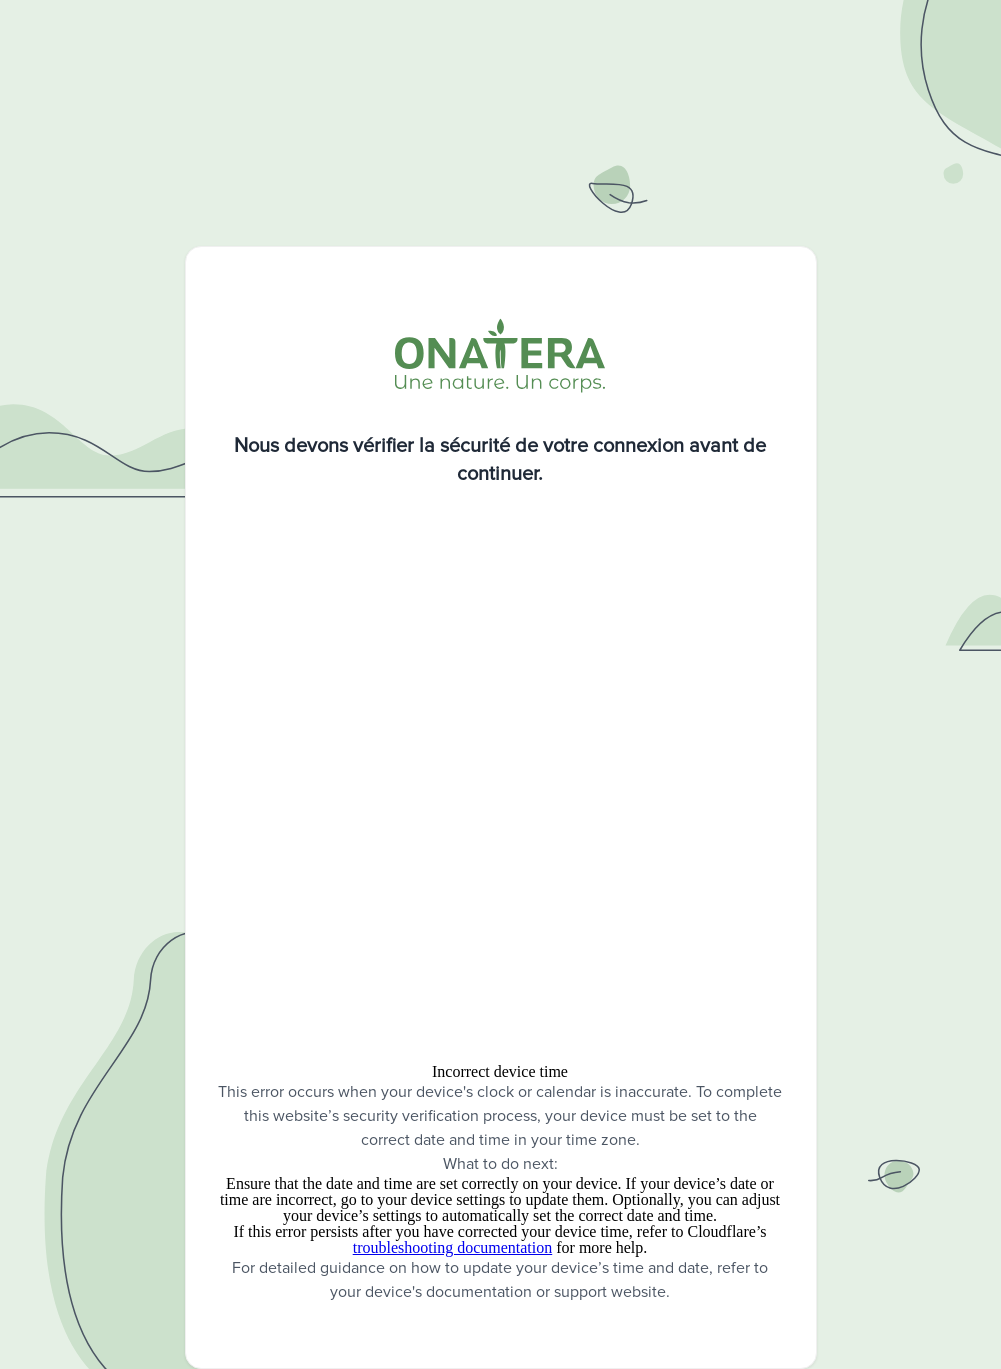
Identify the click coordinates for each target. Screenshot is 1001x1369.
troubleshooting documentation (453, 1247)
